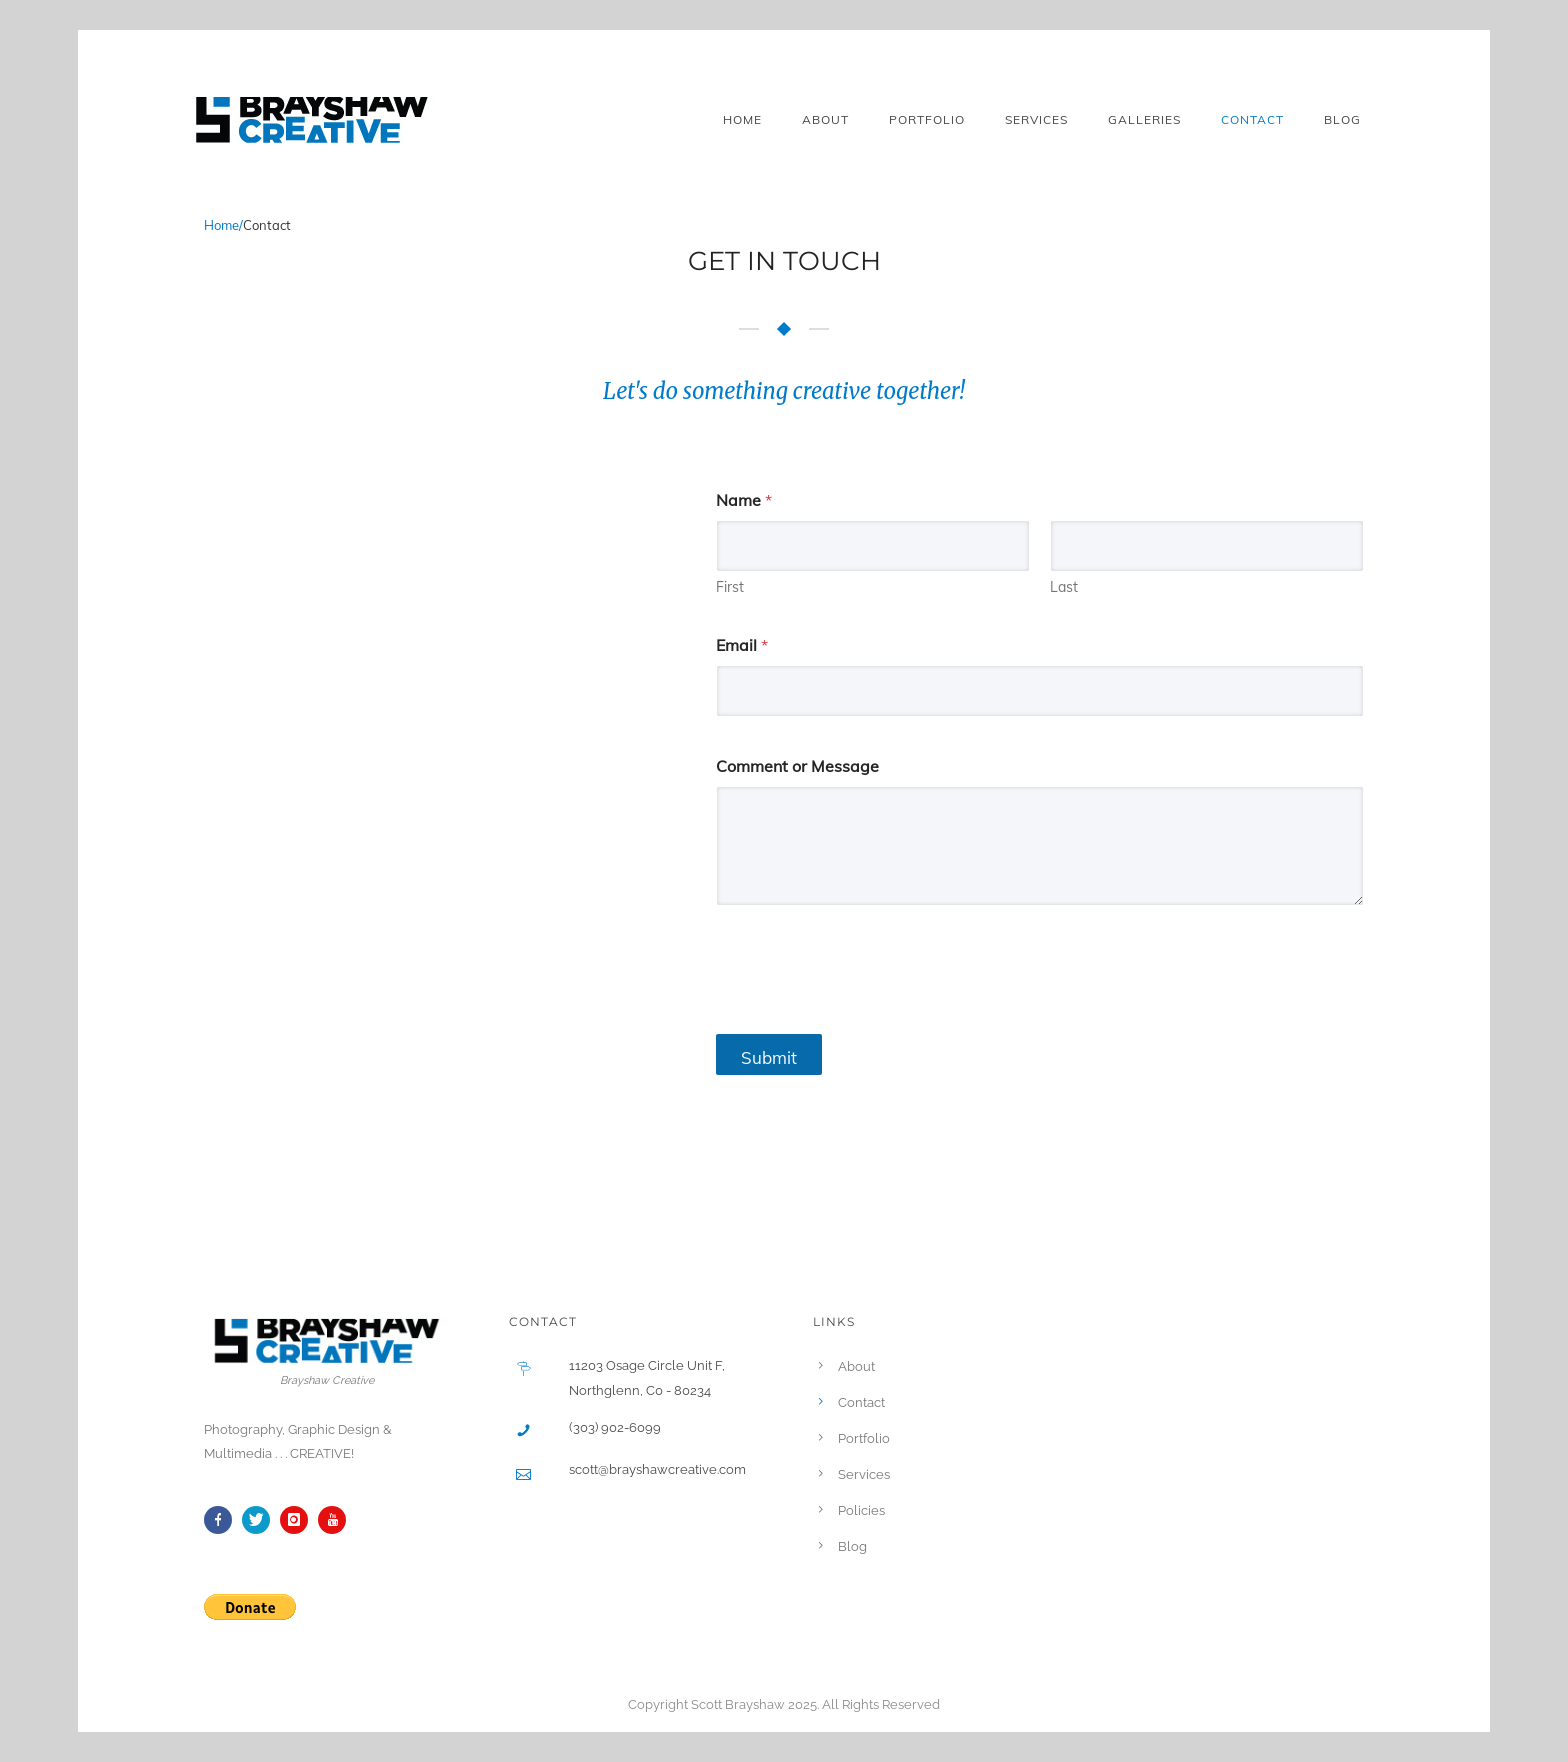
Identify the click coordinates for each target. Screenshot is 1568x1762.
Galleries (1144, 119)
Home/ (223, 225)
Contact (1252, 119)
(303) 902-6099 (615, 1427)
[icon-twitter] (261, 1520)
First (730, 587)
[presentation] (868, 1006)
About (825, 119)
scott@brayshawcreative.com (657, 1469)
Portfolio (927, 119)
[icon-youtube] (337, 1520)
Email (742, 645)
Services (1036, 119)
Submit (769, 1057)
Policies (861, 1510)
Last (1064, 587)
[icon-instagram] (299, 1520)
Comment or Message (797, 766)
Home (742, 119)
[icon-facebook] (223, 1520)
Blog (1342, 119)
